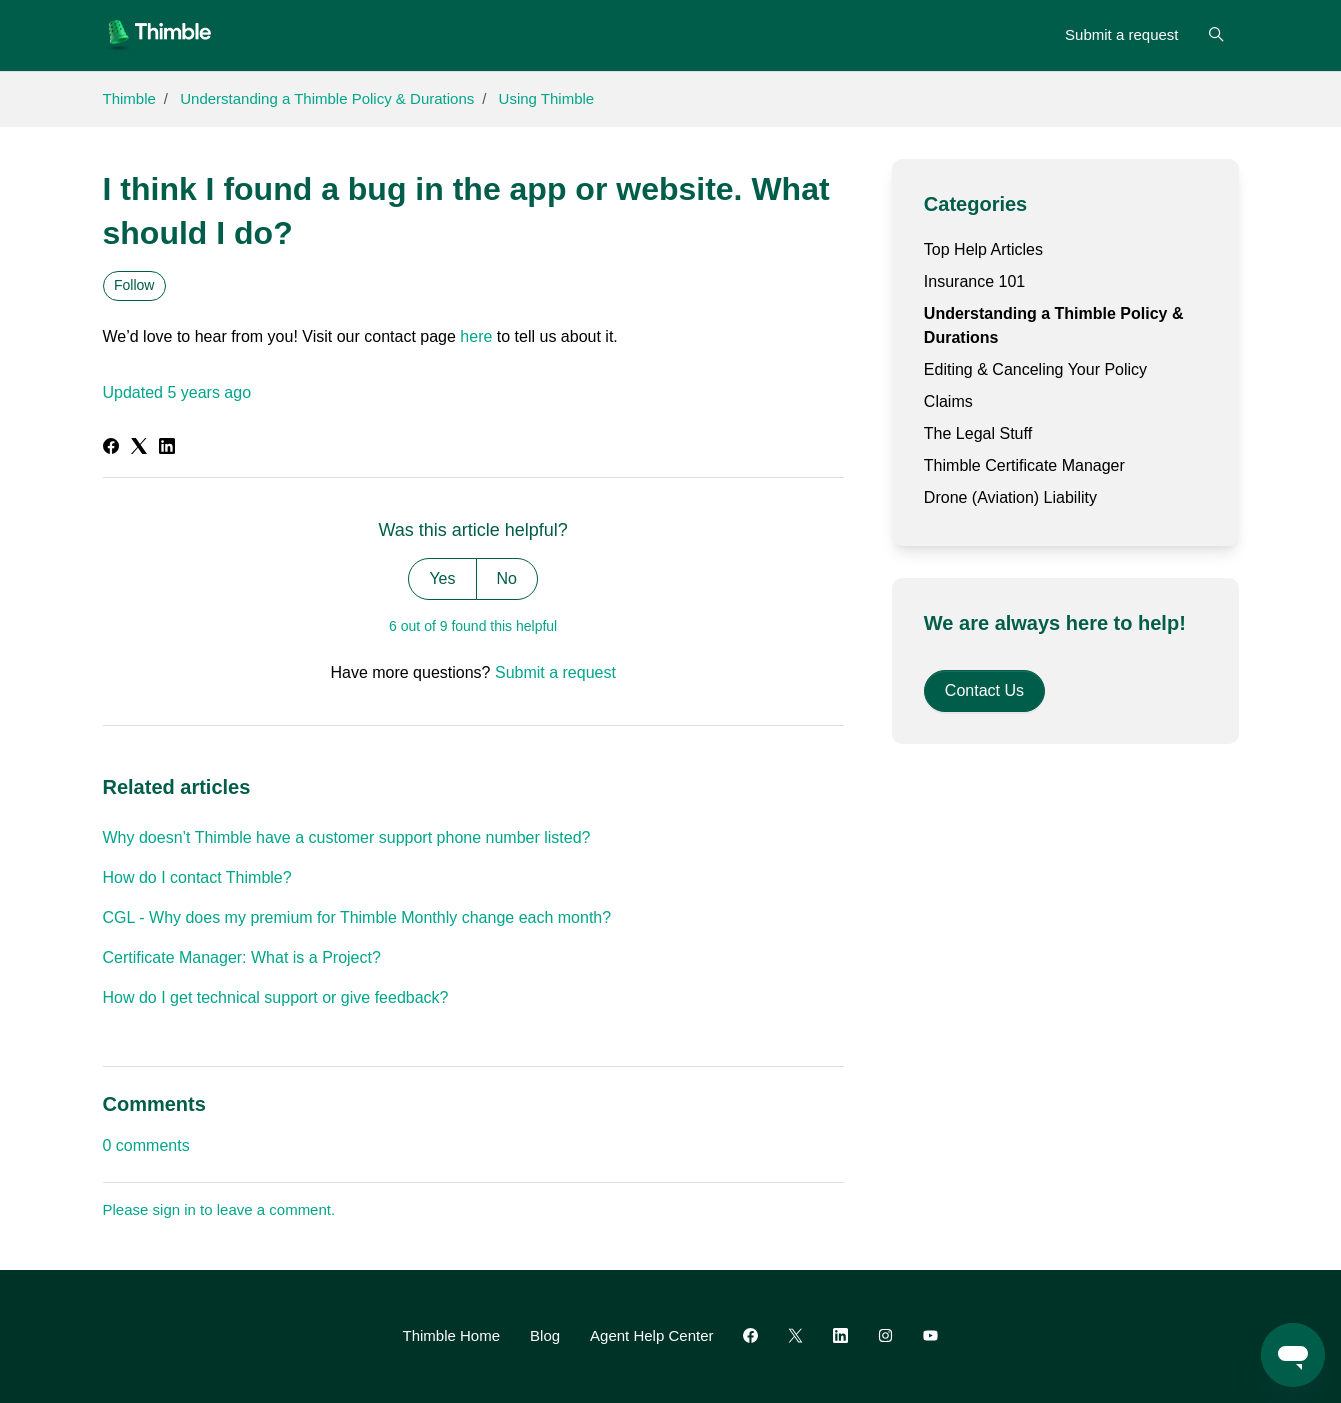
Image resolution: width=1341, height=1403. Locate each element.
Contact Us (984, 690)
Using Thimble (547, 98)
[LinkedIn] (167, 448)
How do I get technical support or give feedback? (276, 997)
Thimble (129, 98)
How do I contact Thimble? (197, 877)
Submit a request (1121, 34)
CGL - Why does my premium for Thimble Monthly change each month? (357, 917)
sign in (174, 1209)
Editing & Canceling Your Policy (1035, 369)
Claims (948, 401)
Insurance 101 (974, 281)
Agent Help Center (651, 1335)
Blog (545, 1335)
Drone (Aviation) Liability (1010, 497)
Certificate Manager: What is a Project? (242, 957)
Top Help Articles (983, 249)
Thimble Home (452, 1335)
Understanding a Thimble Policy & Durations (327, 98)
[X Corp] (139, 448)
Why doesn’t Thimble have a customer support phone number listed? (347, 837)
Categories (975, 204)
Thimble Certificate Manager (1024, 465)
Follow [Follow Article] (134, 285)
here (476, 336)
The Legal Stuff (978, 433)
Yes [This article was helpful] (442, 578)
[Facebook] (111, 448)
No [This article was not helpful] (507, 578)
